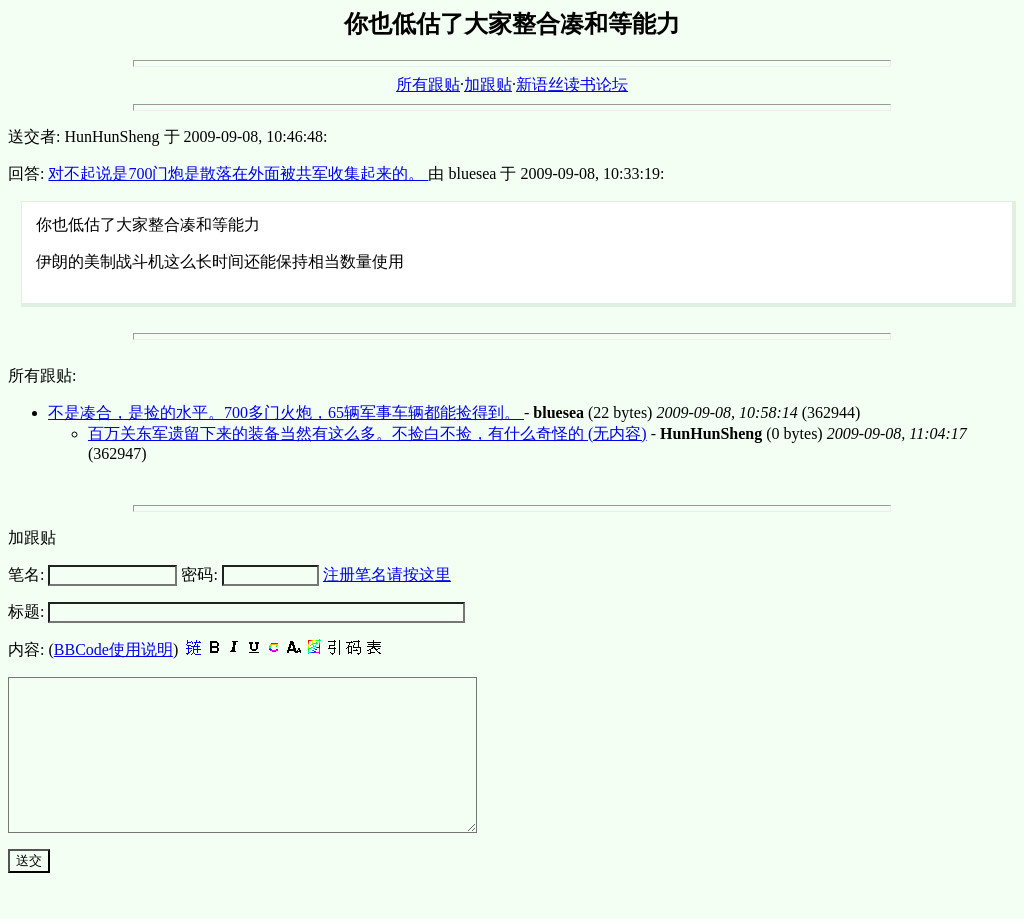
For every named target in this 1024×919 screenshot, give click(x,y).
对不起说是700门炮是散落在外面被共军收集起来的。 (238, 173)
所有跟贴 (428, 84)
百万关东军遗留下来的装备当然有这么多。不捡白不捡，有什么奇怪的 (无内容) (367, 433)
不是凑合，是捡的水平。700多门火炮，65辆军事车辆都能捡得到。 (286, 412)
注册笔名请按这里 (387, 574)
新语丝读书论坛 (572, 84)
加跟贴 (488, 84)
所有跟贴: (42, 375)
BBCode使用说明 (113, 649)
